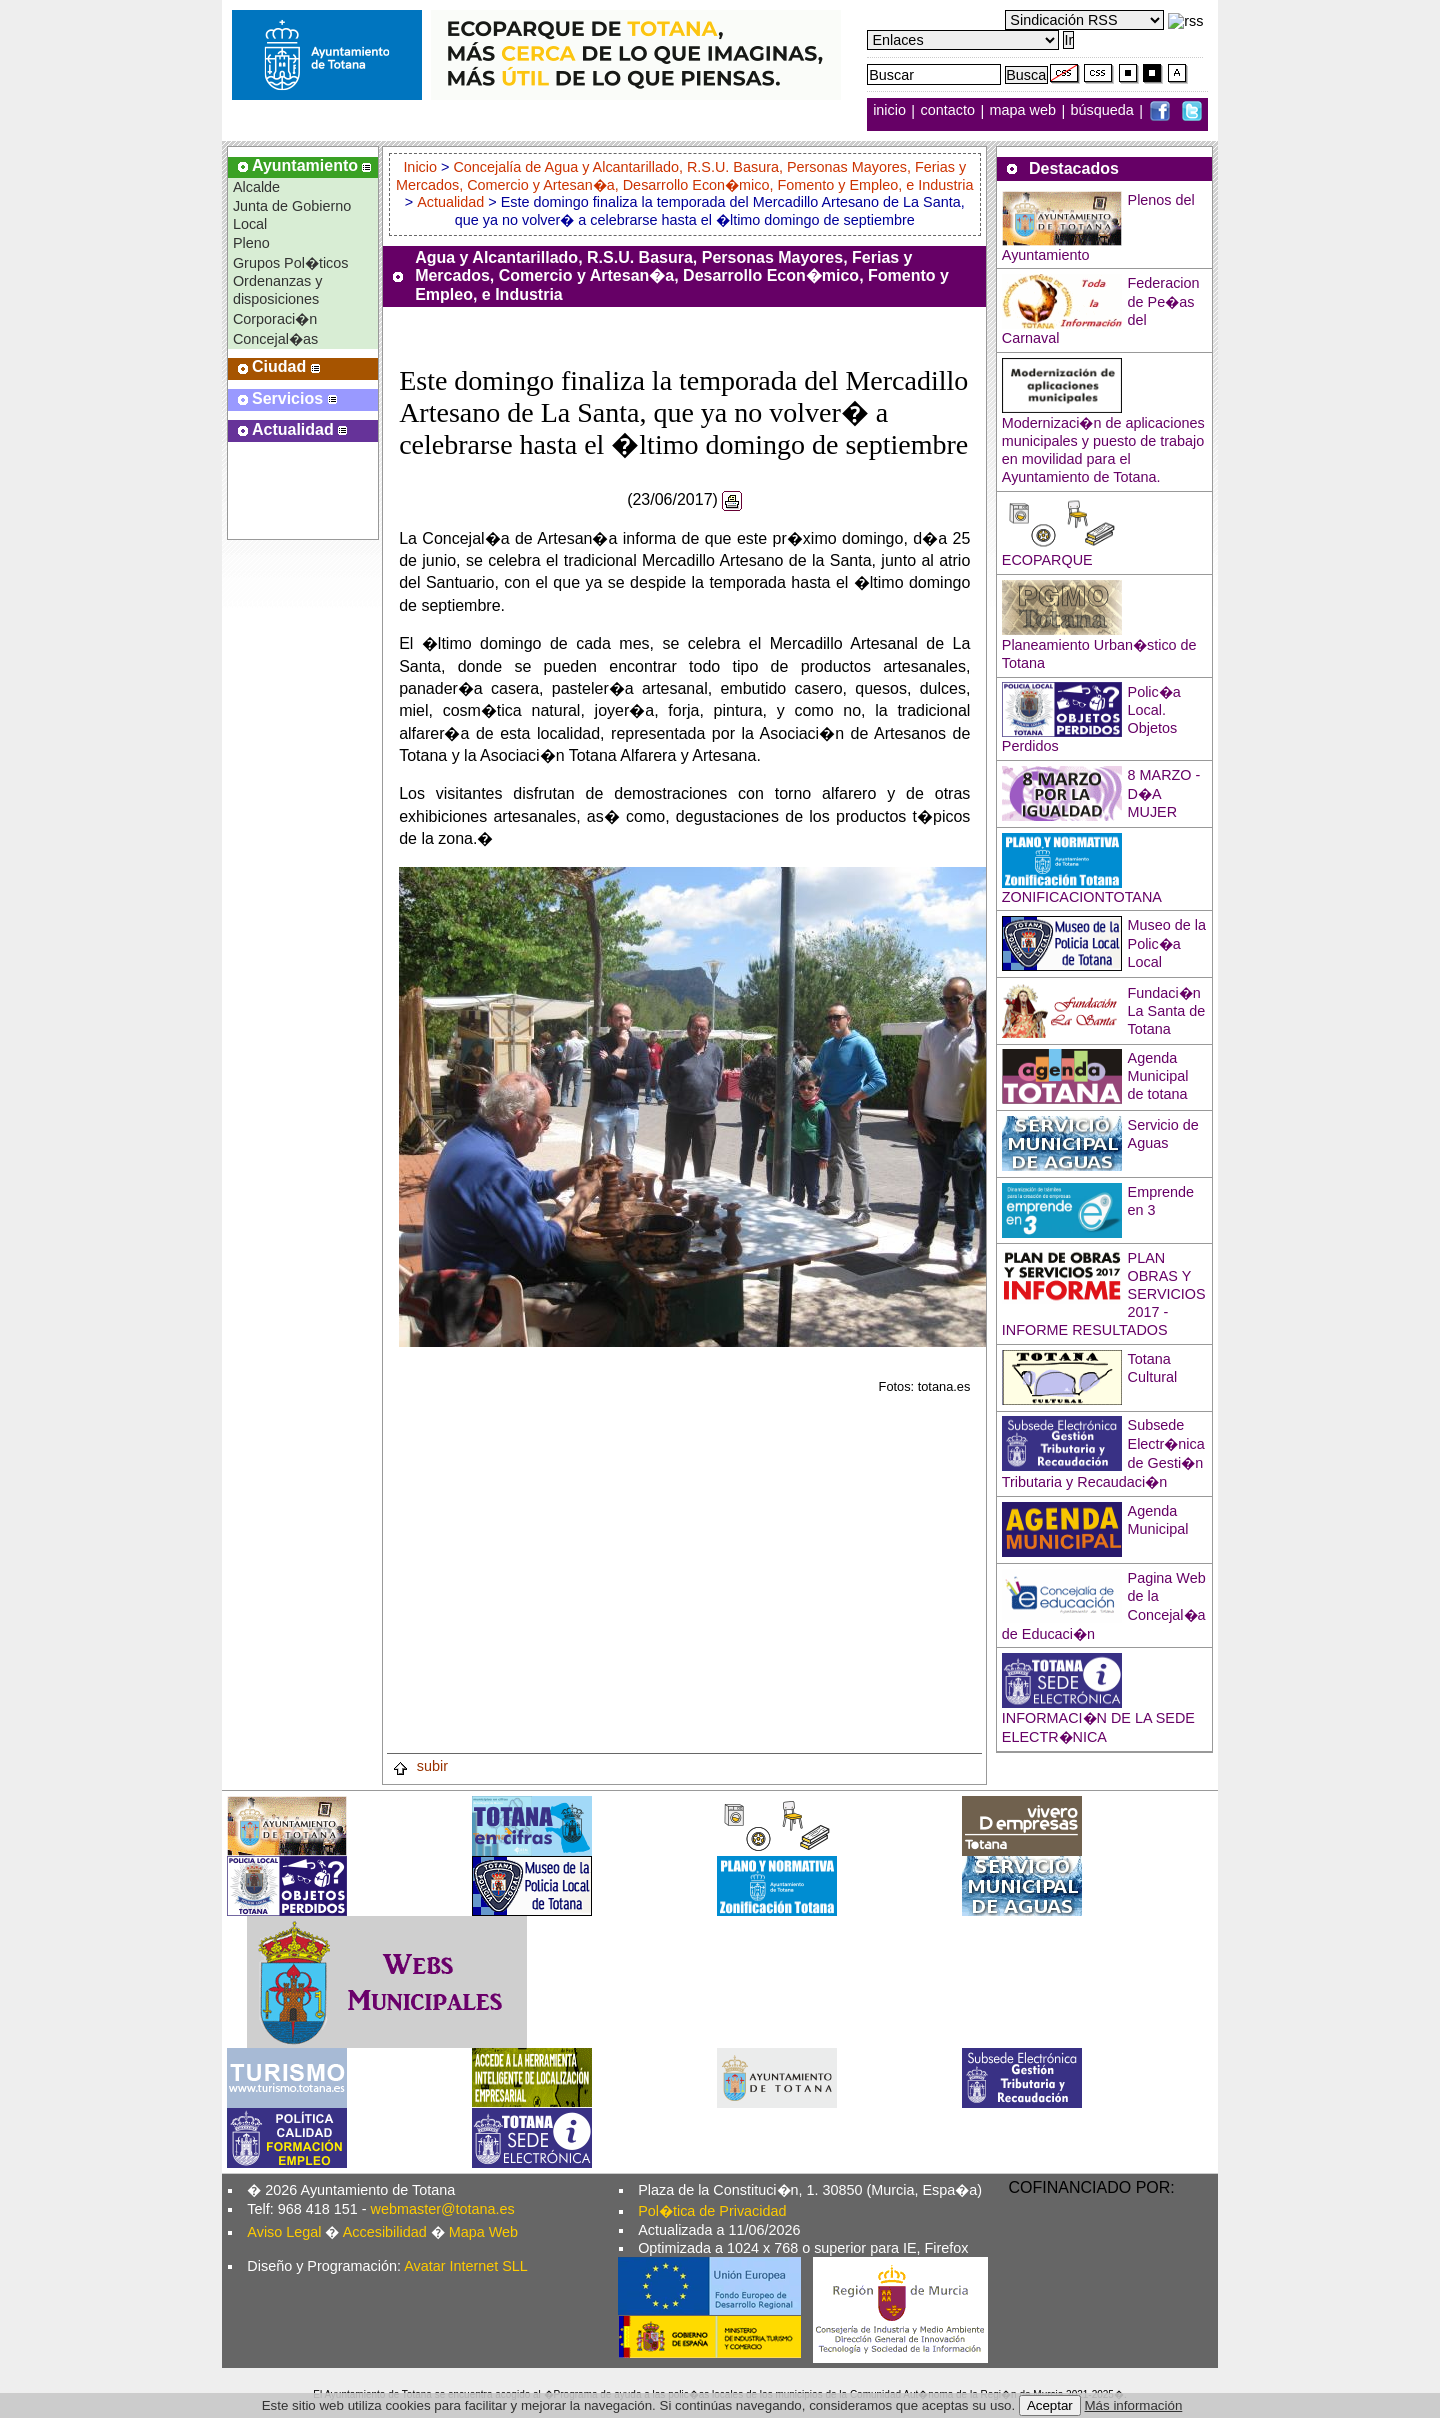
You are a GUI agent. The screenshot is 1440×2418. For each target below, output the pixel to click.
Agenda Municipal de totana (1158, 1076)
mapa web (1025, 111)
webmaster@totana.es (443, 2209)
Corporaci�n (275, 319)
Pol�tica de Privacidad (712, 2211)
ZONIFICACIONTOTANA (1082, 897)
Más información (1134, 2405)
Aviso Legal (284, 2232)
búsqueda (1104, 111)
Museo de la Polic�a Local (1167, 943)
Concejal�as (275, 339)
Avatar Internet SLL (466, 2266)
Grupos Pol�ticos (291, 263)
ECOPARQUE (1047, 560)
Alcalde (256, 187)
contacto (948, 111)
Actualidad (450, 202)
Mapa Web (483, 2232)
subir (420, 1766)
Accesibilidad (385, 2232)
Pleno (251, 243)
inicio (891, 111)
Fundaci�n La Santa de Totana (1167, 1011)
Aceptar (1050, 2405)
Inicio (422, 167)
